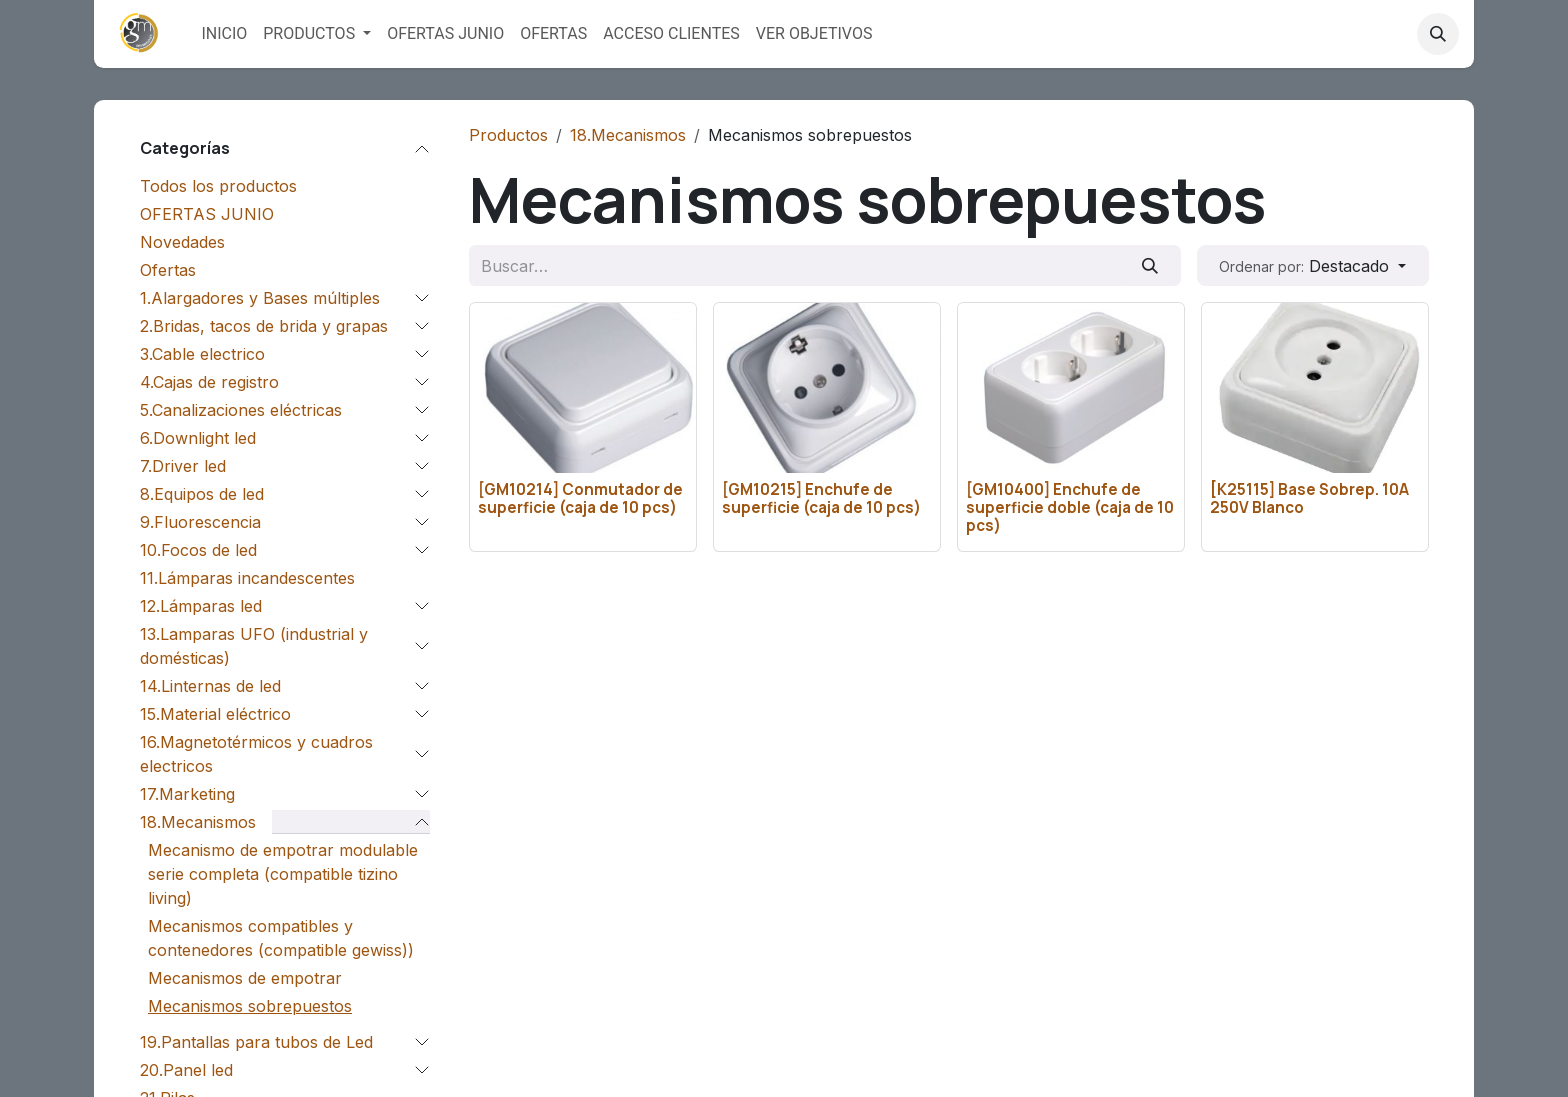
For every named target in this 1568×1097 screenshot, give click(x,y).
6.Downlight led (198, 438)
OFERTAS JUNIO (207, 214)
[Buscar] (1150, 265)
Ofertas (168, 270)
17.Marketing (187, 794)
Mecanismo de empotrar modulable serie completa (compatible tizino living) (283, 874)
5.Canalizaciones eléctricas (241, 410)
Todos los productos (218, 186)
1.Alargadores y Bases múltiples (260, 298)
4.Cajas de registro (209, 382)
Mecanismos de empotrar (245, 978)
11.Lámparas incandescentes (247, 578)
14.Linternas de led (210, 686)
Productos (508, 135)
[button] (1438, 34)
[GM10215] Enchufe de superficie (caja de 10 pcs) (821, 497)
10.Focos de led (198, 550)
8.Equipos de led (202, 494)
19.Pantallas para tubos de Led (256, 1042)
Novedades (182, 242)
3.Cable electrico (202, 354)
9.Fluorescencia (200, 522)
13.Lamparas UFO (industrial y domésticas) (254, 646)
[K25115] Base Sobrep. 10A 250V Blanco (1309, 497)
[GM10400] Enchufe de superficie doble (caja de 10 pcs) (1070, 506)
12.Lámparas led (201, 606)
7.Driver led (183, 466)
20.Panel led (186, 1070)
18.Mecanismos (198, 822)
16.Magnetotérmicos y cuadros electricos (256, 754)
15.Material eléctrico (215, 714)
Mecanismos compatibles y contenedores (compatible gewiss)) (281, 938)
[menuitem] (224, 34)
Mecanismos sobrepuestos (250, 1006)
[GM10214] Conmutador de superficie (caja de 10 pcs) (580, 497)
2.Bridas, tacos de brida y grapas (264, 326)
